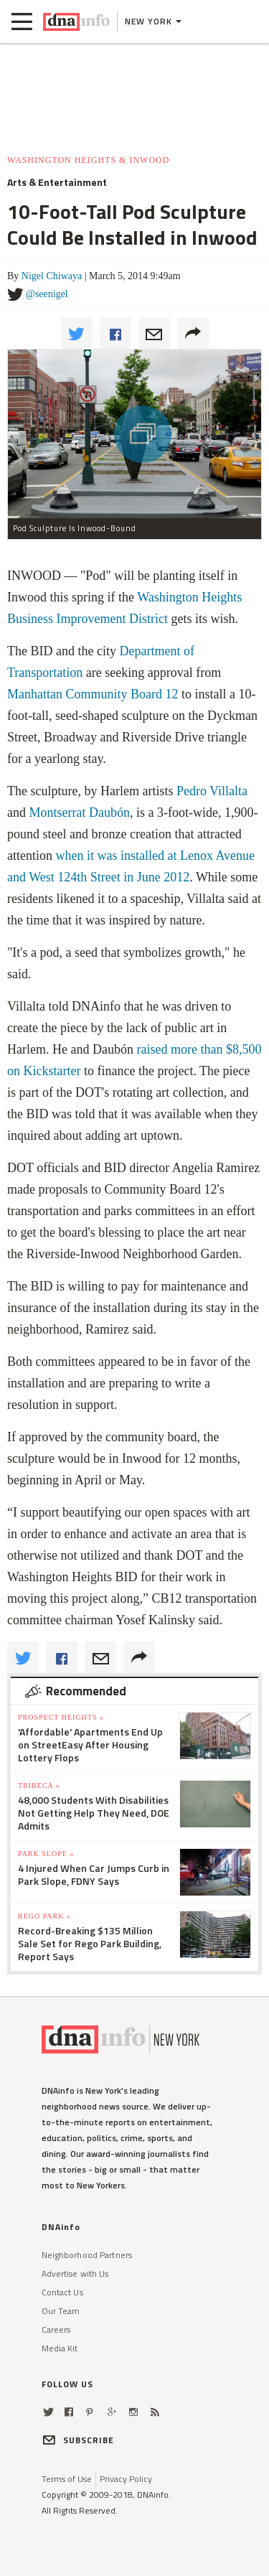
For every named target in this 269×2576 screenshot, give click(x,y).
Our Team (61, 2311)
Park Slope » (46, 1854)
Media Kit (60, 2348)
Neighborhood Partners (87, 2255)
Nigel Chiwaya (52, 276)
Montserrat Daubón (79, 812)
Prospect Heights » (61, 1717)
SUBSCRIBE (78, 2440)
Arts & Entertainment (57, 182)
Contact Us (62, 2292)
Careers (56, 2329)
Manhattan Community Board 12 (92, 694)
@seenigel (47, 294)
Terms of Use (67, 2479)
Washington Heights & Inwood (88, 160)
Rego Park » (44, 1916)
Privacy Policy (126, 2479)
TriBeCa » (39, 1785)
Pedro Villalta (211, 791)
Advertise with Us (75, 2273)
